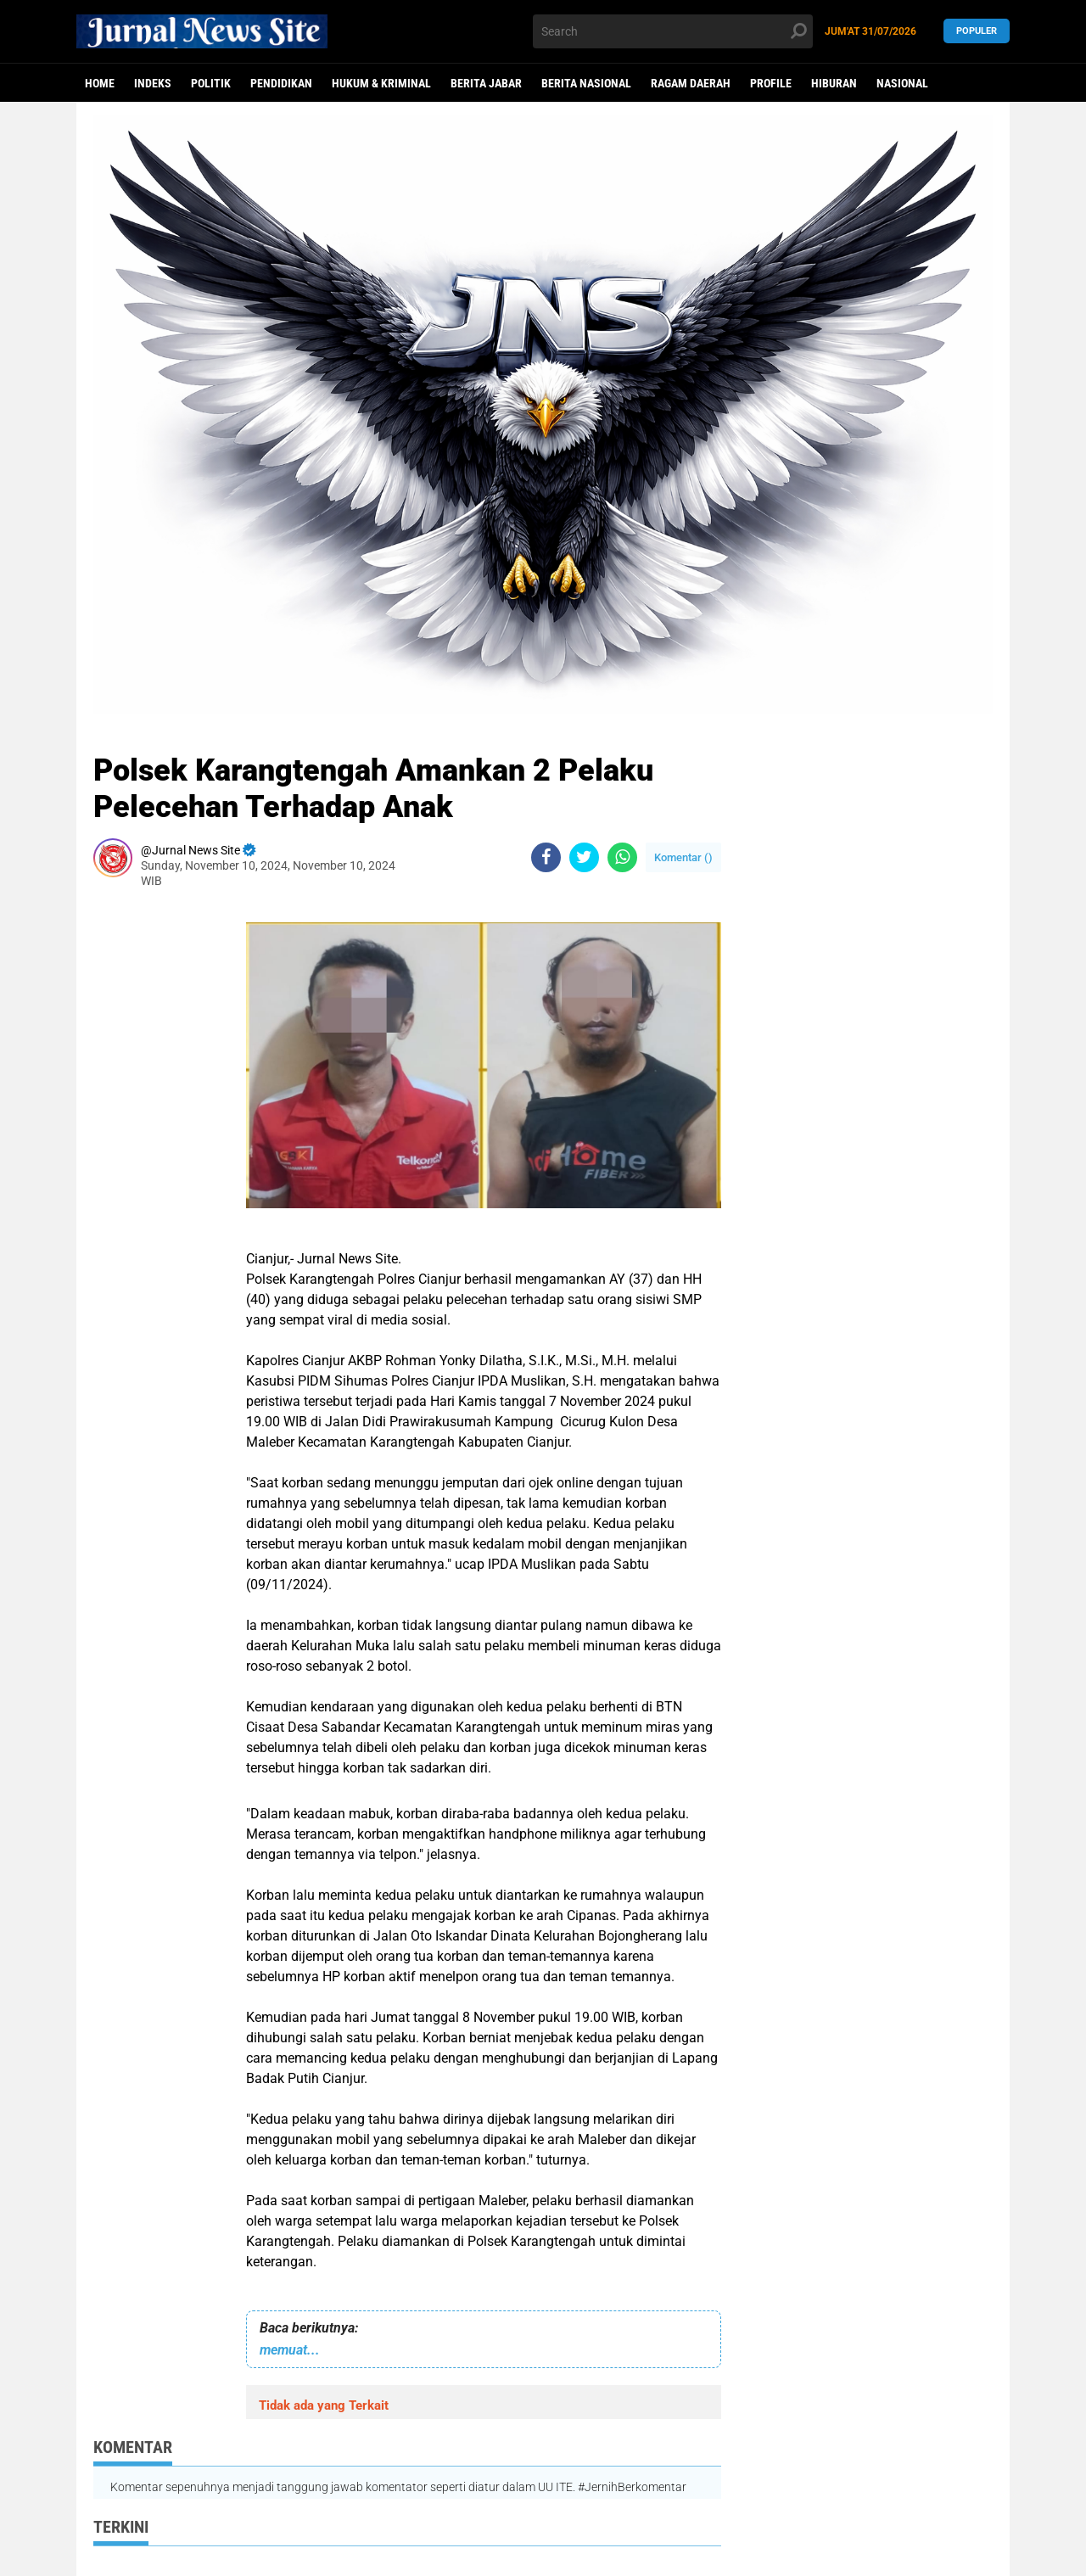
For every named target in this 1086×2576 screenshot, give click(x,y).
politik (211, 83)
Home (100, 83)
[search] (673, 31)
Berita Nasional (586, 83)
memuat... (290, 2350)
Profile (771, 83)
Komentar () (683, 857)
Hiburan (834, 83)
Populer (976, 30)
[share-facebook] (546, 857)
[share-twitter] (584, 857)
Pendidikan (281, 83)
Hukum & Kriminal (381, 83)
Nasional (902, 83)
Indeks (152, 83)
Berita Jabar (486, 83)
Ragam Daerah (691, 83)
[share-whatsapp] (622, 857)
